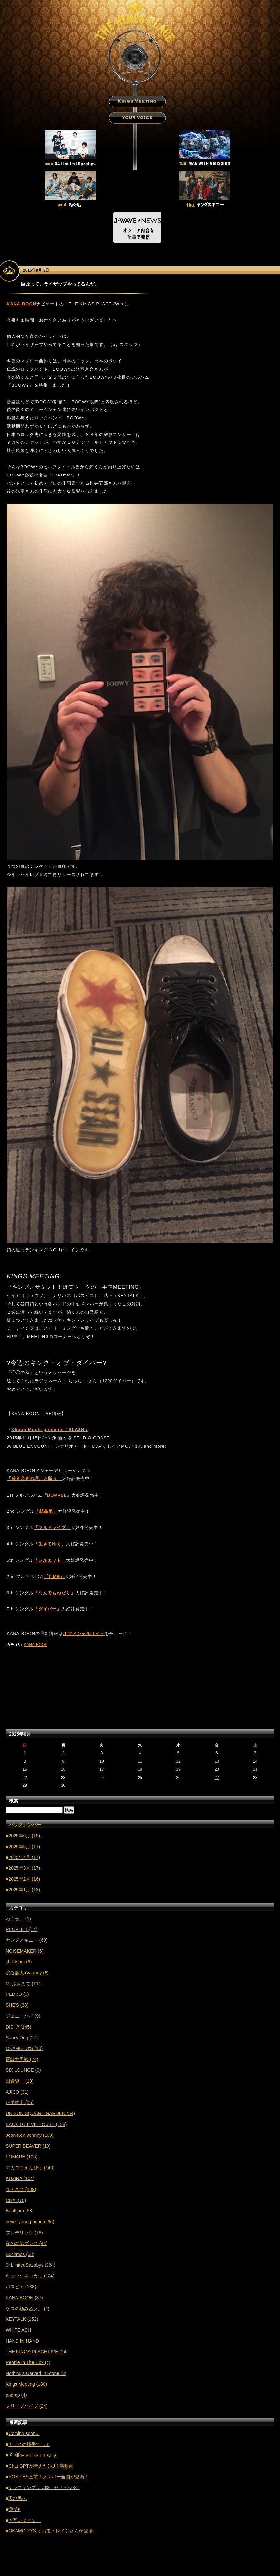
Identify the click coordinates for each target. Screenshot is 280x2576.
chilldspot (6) (19, 1961)
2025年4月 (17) (24, 1857)
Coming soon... (23, 2433)
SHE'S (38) (17, 2005)
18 (140, 1769)
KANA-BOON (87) (24, 2297)
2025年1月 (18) (24, 1889)
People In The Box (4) (28, 2362)
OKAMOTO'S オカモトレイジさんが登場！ (52, 2530)
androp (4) (16, 2395)
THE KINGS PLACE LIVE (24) (37, 2351)
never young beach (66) (30, 2221)
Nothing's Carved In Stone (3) (36, 2373)
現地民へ (17, 2498)
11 (140, 1761)
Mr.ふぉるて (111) (24, 1983)
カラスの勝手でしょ (29, 2444)
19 (178, 1769)
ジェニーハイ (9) (23, 2016)
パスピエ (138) (21, 2286)
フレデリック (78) (24, 2232)
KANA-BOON (35, 1644)
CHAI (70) (16, 2200)
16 (63, 1769)
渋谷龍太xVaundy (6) (27, 1972)
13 (217, 1761)
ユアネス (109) (21, 2189)
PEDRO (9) (17, 1994)
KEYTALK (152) (22, 2319)
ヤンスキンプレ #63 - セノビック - (43, 2487)
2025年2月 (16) (24, 1879)
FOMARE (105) (21, 2156)
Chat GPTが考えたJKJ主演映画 (41, 2466)
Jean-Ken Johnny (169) (30, 2135)
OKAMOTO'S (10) (24, 2048)
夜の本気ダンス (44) (26, 2243)
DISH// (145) (18, 2026)
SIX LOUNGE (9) (23, 2070)
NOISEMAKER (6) (24, 1951)
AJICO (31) (17, 2092)
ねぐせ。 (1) (18, 1918)
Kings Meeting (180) (26, 2384)
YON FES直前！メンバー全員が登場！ (48, 2476)
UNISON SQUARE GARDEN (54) (40, 2113)
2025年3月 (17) (24, 1868)
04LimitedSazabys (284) (30, 2265)
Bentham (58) (20, 2210)
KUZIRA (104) (20, 2178)
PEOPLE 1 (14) (22, 1929)
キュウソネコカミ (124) (30, 2275)
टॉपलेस (14, 2509)
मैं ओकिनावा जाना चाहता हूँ (32, 2455)
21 (255, 1769)
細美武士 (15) (20, 2102)
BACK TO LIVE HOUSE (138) (36, 2124)
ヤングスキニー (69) (26, 1940)
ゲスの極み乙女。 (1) (27, 2308)
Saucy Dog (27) (22, 2037)
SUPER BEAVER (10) (28, 2146)
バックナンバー (25, 1824)
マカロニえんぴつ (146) (30, 2167)
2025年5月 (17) (24, 1846)
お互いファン (24, 2520)
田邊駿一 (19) (20, 2081)
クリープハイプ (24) (26, 2406)
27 (217, 1777)
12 (178, 1761)
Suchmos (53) (20, 2254)
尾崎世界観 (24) (22, 2059)
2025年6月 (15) (24, 1835)
